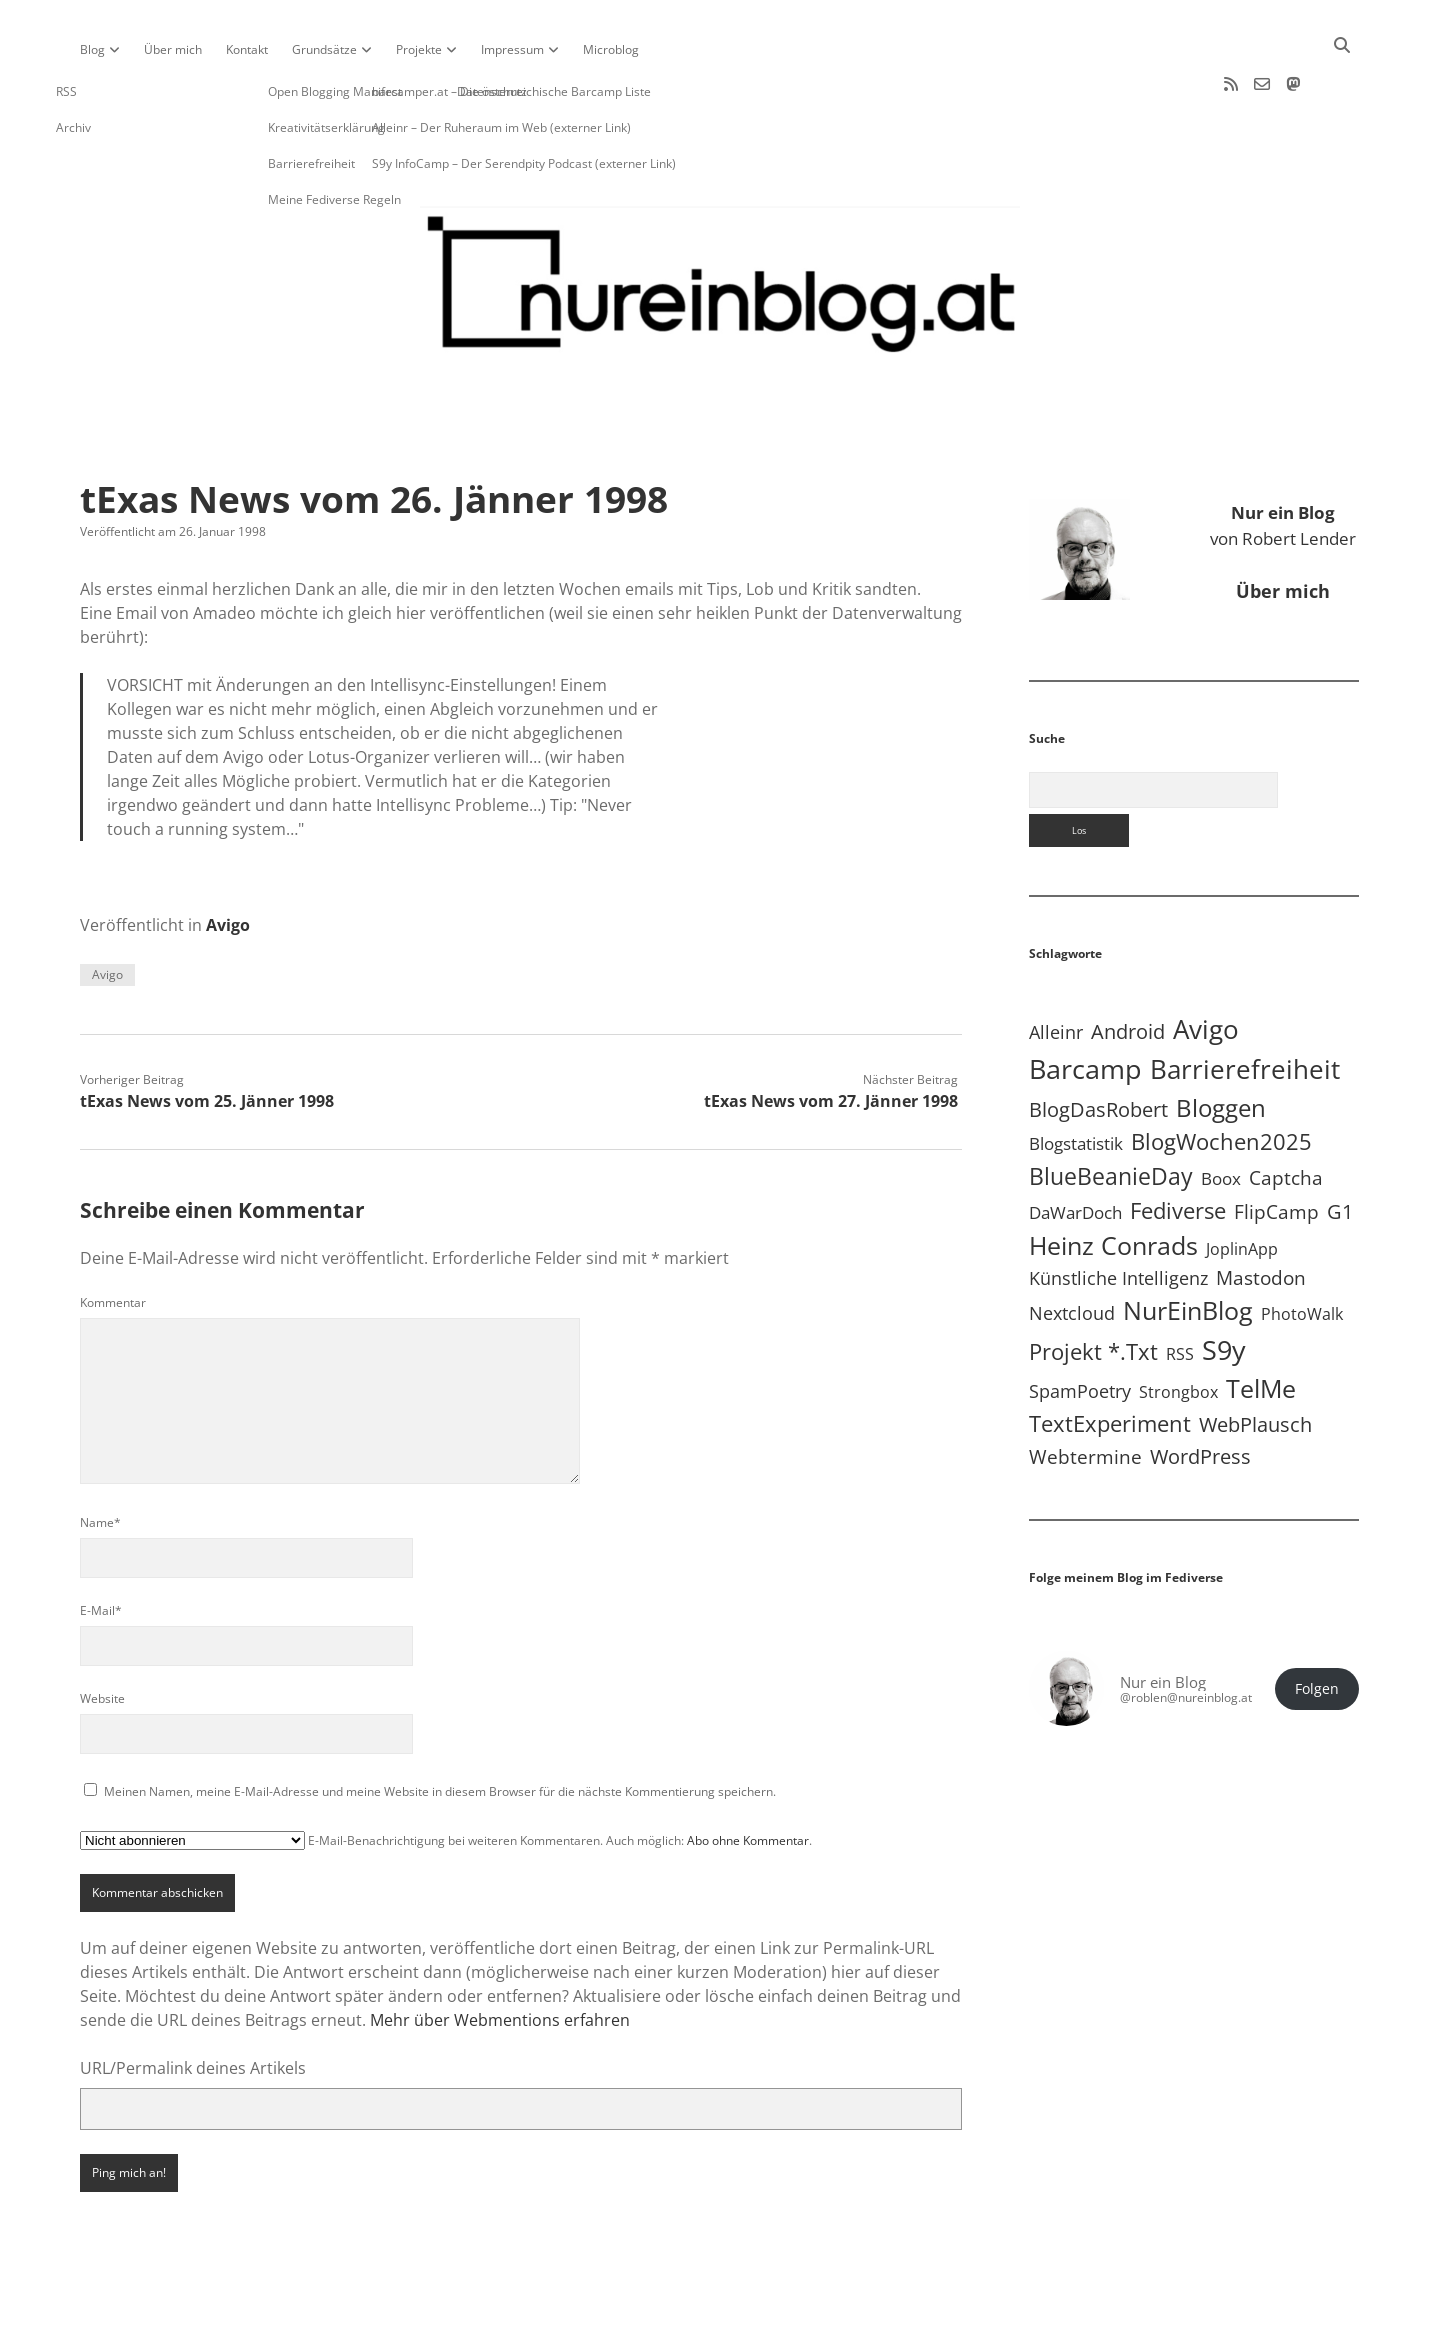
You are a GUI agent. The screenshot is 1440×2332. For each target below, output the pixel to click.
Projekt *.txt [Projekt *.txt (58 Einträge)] (1093, 1287)
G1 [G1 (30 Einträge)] (1340, 1147)
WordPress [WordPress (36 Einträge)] (1200, 1392)
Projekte (419, 49)
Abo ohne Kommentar (748, 1776)
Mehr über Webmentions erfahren (500, 1956)
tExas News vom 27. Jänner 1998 (831, 1037)
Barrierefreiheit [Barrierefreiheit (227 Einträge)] (1245, 1005)
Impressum (512, 49)
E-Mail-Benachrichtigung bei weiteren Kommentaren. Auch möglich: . (446, 1776)
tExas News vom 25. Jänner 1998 (207, 1037)
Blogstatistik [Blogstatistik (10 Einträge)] (1076, 1079)
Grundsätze (324, 49)
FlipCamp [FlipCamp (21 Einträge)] (1276, 1148)
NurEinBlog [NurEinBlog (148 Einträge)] (1188, 1246)
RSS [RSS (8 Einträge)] (1180, 1290)
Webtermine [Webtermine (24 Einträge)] (1085, 1392)
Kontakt (247, 49)
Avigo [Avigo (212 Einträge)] (1206, 965)
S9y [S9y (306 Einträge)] (1224, 1285)
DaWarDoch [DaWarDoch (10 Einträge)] (1075, 1148)
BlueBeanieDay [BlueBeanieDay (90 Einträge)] (1111, 1112)
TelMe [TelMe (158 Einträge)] (1261, 1324)
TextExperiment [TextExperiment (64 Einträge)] (1110, 1359)
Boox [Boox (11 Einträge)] (1221, 1114)
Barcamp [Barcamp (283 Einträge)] (1085, 1005)
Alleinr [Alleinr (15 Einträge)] (1056, 968)
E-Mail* (101, 1546)
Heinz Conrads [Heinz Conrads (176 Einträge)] (1113, 1181)
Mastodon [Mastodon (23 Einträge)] (1261, 1214)
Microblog (611, 49)
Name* (100, 1458)
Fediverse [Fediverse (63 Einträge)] (1178, 1146)
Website (102, 1634)
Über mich (173, 49)
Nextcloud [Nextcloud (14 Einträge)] (1072, 1249)
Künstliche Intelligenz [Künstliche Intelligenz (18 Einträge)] (1118, 1213)
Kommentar (113, 1238)
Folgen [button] (1317, 1625)
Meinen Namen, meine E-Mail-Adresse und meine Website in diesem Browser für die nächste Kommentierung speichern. (440, 1727)
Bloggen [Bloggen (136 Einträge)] (1221, 1043)
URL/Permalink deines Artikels (193, 2004)
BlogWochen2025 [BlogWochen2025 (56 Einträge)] (1221, 1077)
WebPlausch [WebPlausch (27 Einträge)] (1255, 1360)
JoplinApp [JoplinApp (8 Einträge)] (1242, 1185)
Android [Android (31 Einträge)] (1128, 967)
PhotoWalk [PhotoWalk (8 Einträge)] (1302, 1250)
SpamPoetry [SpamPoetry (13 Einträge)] (1080, 1327)
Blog (92, 49)
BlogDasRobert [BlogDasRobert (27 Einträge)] (1098, 1045)
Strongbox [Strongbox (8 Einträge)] (1178, 1328)
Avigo (228, 861)
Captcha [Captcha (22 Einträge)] (1286, 1114)
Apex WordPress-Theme (658, 2309)
